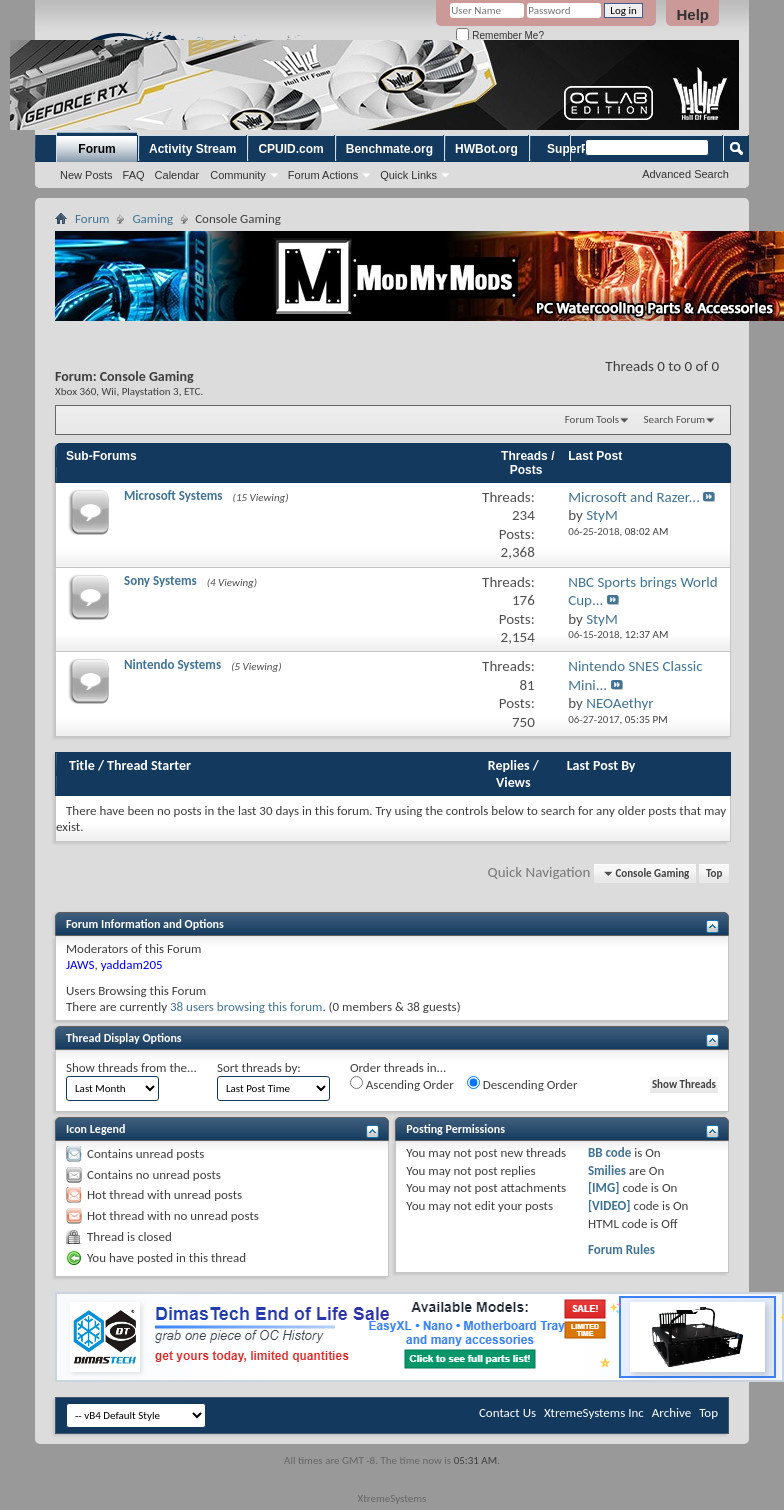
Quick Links (408, 175)
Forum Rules (621, 1249)
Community (238, 175)
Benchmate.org (389, 149)
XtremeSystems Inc (594, 1412)
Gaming (152, 218)
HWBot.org (486, 149)
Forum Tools (592, 419)
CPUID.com (290, 149)
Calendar (177, 175)
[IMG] (604, 1187)
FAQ (134, 175)
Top (714, 873)
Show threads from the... (131, 1067)
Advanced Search (685, 174)
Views (513, 782)
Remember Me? (499, 35)
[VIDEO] (609, 1205)
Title (82, 765)
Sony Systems (160, 580)
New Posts (86, 175)
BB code (609, 1152)
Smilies (607, 1170)
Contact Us (507, 1412)
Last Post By (601, 765)
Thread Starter (149, 765)
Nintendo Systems (172, 664)
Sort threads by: (259, 1067)
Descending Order (522, 1084)
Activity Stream (192, 149)
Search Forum (675, 419)
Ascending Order (402, 1084)
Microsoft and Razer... (634, 497)
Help (692, 14)
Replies (509, 765)
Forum (96, 149)
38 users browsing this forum (246, 1006)
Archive (671, 1412)
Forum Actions (323, 175)
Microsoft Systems (173, 495)
